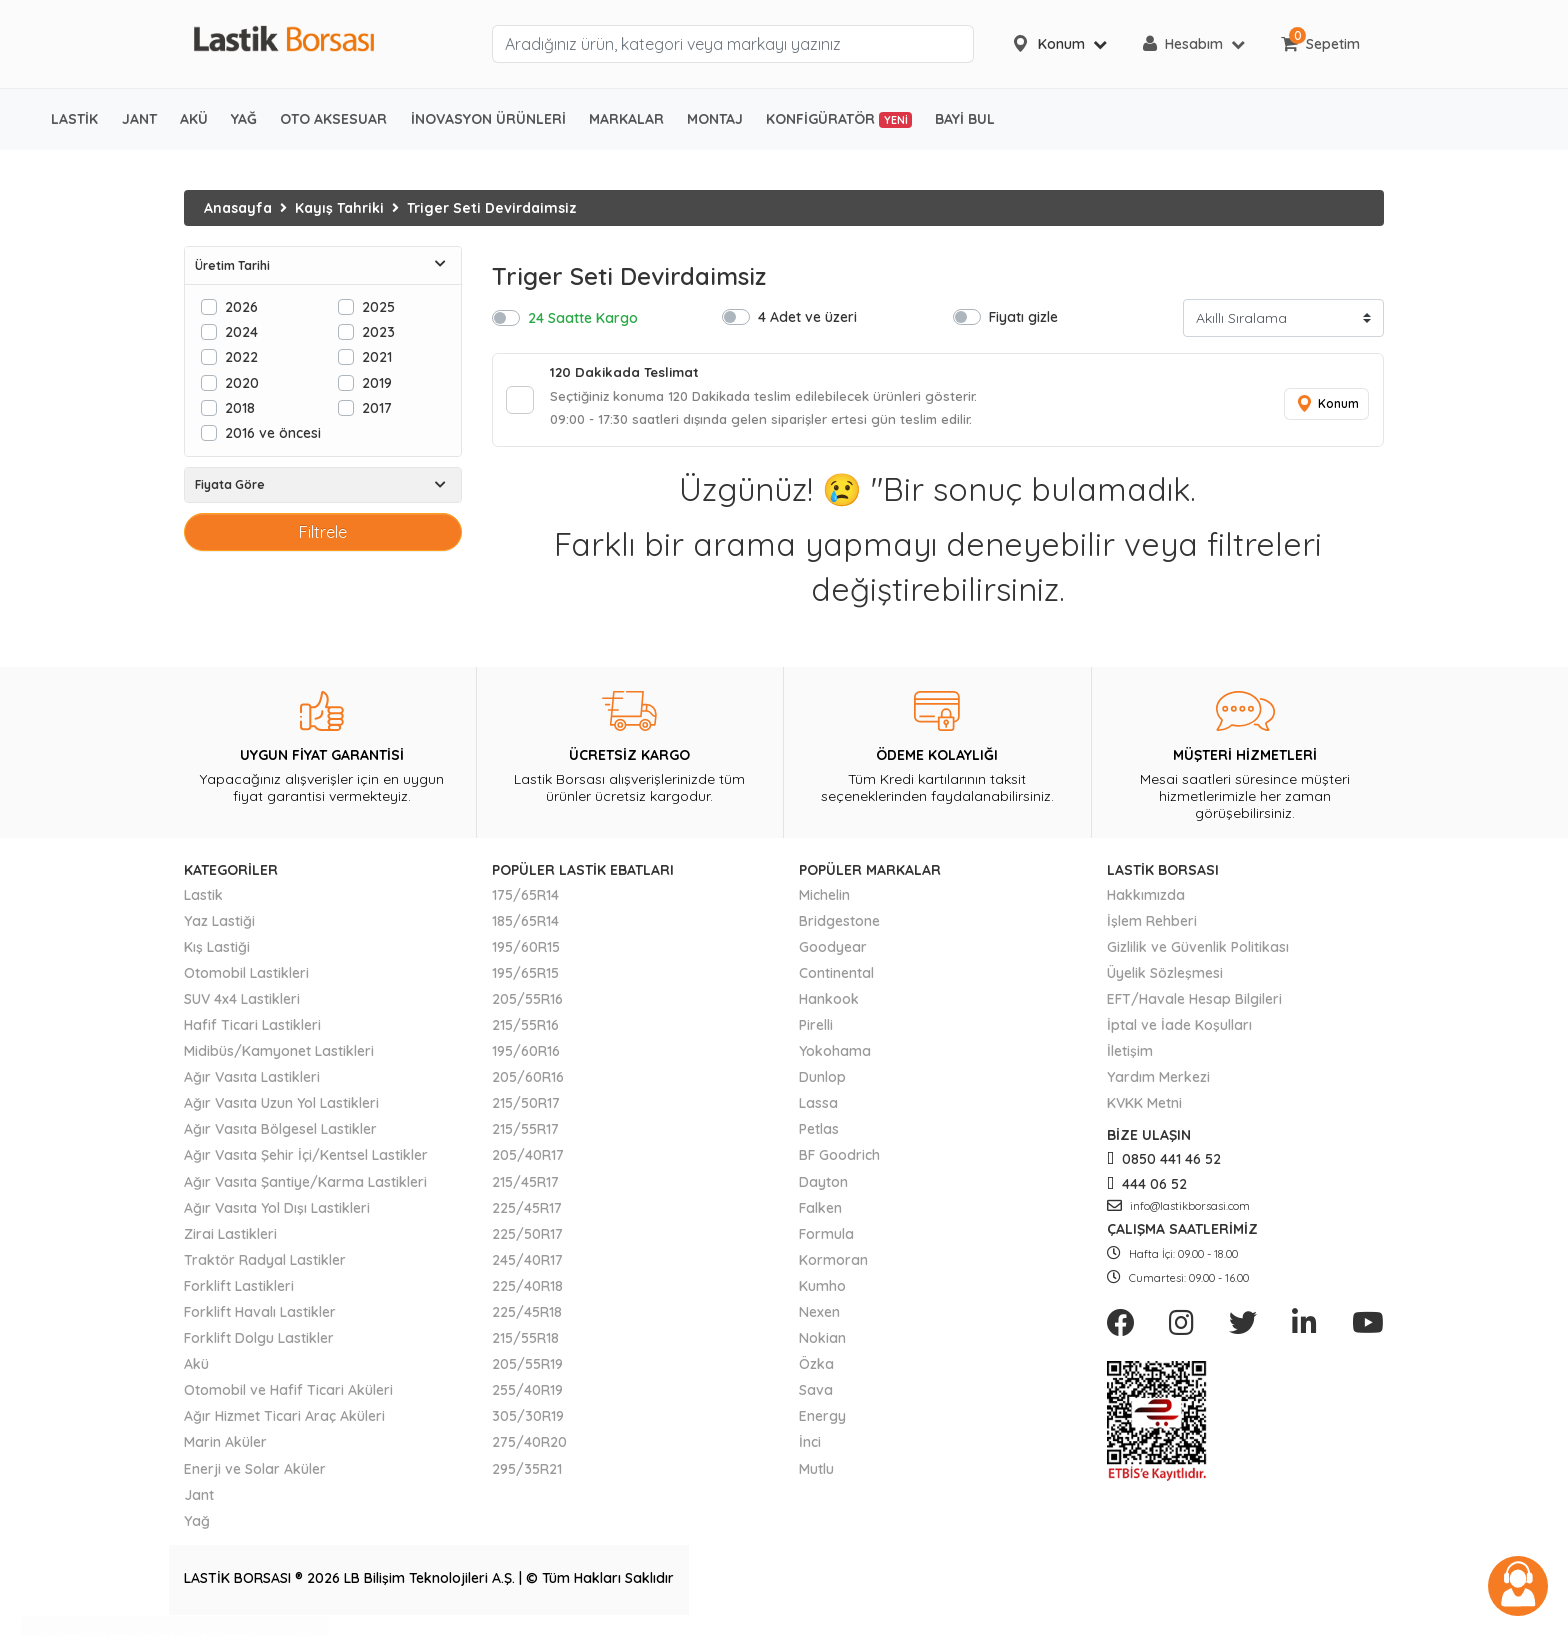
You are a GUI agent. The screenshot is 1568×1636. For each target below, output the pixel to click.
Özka (816, 1370)
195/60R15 (526, 952)
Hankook (829, 1004)
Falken (820, 1213)
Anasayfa (238, 208)
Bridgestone (839, 926)
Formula (826, 1239)
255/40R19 (527, 1396)
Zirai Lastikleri (230, 1239)
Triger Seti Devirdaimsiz (492, 208)
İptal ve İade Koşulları (1179, 1030)
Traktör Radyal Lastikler (265, 1265)
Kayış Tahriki (339, 208)
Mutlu (816, 1474)
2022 (241, 356)
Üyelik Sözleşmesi (1165, 978)
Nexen (819, 1318)
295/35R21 (527, 1474)
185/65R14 (525, 926)
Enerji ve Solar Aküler (255, 1474)
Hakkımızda (1146, 900)
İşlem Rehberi (1152, 926)
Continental (836, 978)
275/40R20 (529, 1448)
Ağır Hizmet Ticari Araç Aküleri (284, 1422)
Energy (822, 1422)
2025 (378, 306)
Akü (196, 1370)
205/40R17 (528, 1161)
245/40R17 (527, 1265)
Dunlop (822, 1083)
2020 (242, 382)
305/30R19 (528, 1422)
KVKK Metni (1144, 1109)
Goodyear (833, 952)
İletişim (1130, 1057)
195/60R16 (526, 1057)
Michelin (824, 900)
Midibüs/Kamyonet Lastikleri (279, 1057)
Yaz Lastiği (219, 926)
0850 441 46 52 (1164, 1165)
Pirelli (816, 1030)
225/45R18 (527, 1318)
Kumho (822, 1291)
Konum (1324, 406)
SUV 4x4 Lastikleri (242, 1004)
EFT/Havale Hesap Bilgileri (1194, 1004)
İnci (810, 1448)
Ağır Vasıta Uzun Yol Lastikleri (281, 1109)
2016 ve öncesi (273, 432)
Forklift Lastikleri (239, 1291)
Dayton (823, 1187)
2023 (378, 331)
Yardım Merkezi (1158, 1083)
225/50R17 (527, 1239)
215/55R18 (525, 1344)
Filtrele (323, 532)
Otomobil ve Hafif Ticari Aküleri (288, 1396)
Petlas (819, 1135)
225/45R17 (527, 1213)
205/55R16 (527, 1004)
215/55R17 (525, 1135)
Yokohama (835, 1057)
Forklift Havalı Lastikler (260, 1318)
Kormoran (833, 1265)
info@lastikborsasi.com (1178, 1211)
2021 (377, 356)
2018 (240, 407)
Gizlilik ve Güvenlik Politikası (1198, 952)
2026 (241, 306)
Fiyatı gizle (1023, 316)
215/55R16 (525, 1030)
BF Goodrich (839, 1161)
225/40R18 (527, 1291)
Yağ (197, 1526)
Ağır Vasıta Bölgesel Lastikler (280, 1135)
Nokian (822, 1344)
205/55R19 (527, 1370)
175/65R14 (525, 900)
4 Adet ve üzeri (807, 316)
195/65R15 (525, 978)
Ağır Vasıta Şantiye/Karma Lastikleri (305, 1187)
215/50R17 (526, 1109)
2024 (241, 331)
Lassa (818, 1109)
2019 (377, 382)
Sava (816, 1396)
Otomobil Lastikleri (246, 978)
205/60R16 (528, 1083)
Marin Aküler (225, 1448)
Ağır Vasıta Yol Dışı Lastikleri (277, 1213)
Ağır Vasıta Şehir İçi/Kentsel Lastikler (306, 1161)
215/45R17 (525, 1187)
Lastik (203, 900)
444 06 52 (1147, 1189)
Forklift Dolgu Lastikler (259, 1344)
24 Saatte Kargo (583, 317)
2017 (377, 407)
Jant (199, 1500)
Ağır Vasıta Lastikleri (252, 1083)
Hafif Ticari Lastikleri (252, 1030)
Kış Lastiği (217, 952)
